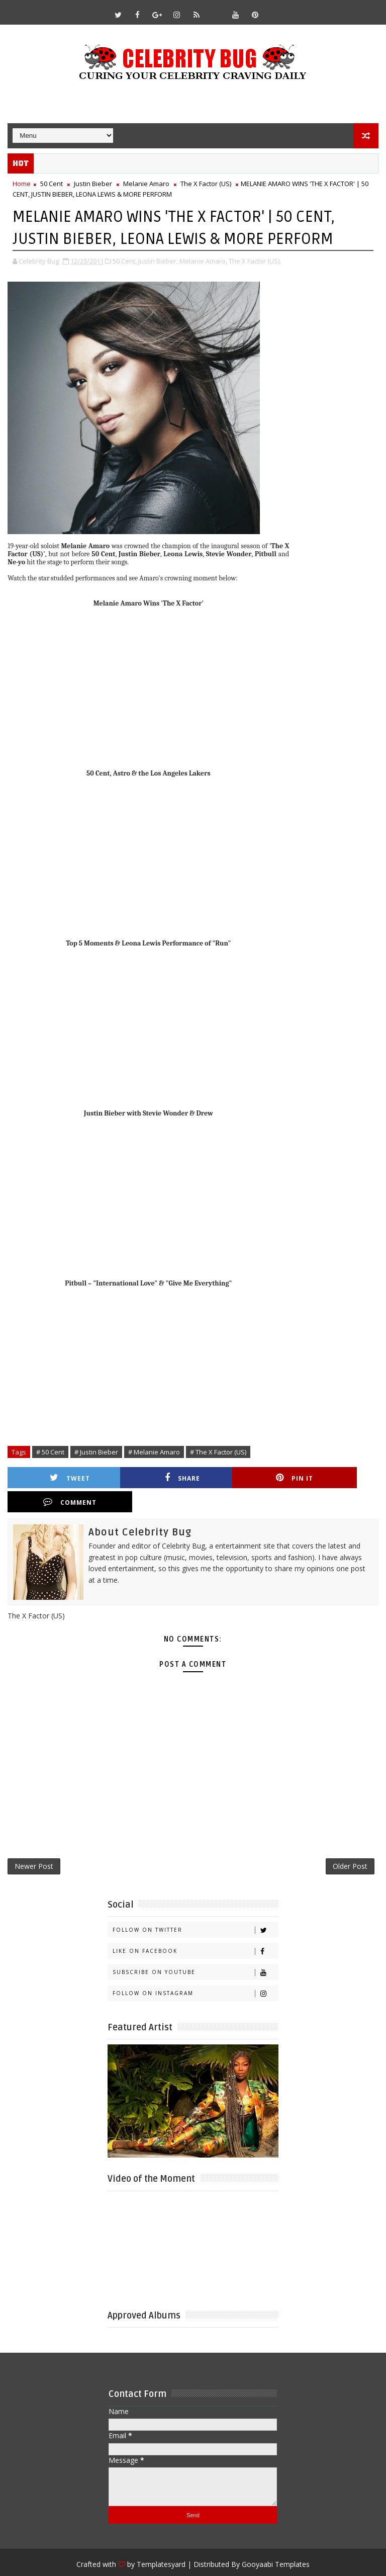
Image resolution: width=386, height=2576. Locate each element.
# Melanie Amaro (154, 1451)
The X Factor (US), (255, 261)
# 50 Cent (50, 1451)
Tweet (60, 1477)
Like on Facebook (195, 1928)
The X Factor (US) (205, 183)
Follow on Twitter (195, 1907)
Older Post (350, 1842)
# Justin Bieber (96, 1451)
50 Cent (51, 183)
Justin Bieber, (158, 261)
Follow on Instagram (195, 1970)
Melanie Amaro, (203, 261)
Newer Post (34, 1842)
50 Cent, (125, 261)
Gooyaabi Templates (276, 2541)
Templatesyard (161, 2541)
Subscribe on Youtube (195, 1949)
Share (152, 1477)
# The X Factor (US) (218, 1451)
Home (22, 183)
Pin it (245, 1477)
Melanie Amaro (146, 183)
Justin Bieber (93, 183)
